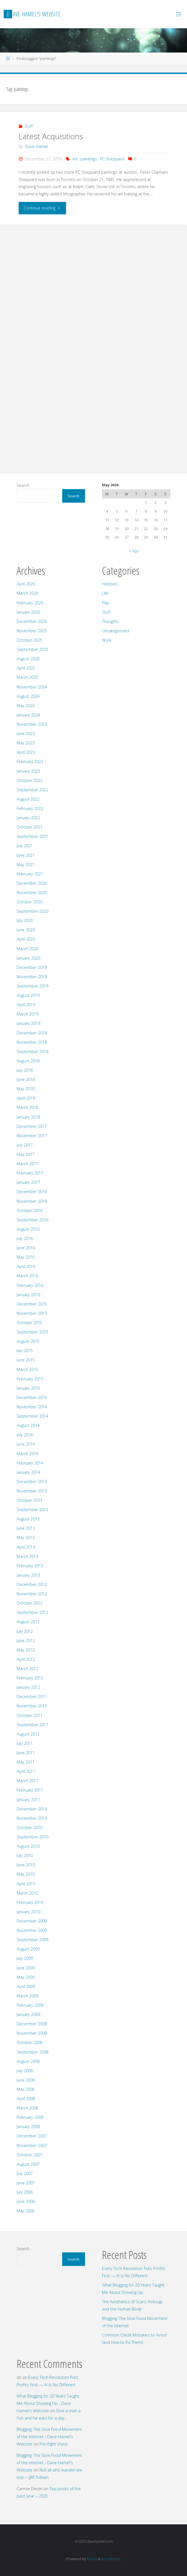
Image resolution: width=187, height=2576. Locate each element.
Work (107, 640)
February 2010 (30, 1902)
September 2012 (32, 1612)
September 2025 (32, 649)
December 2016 (32, 1191)
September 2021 (32, 836)
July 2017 (25, 1145)
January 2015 (28, 1388)
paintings (89, 159)
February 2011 (30, 1790)
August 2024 (28, 696)
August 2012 (28, 1621)
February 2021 (30, 874)
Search (23, 485)
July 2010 (25, 1855)
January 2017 (28, 1182)
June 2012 (26, 1640)
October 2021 (29, 827)
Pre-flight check (54, 2444)
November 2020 (32, 892)
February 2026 (30, 602)
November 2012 (32, 1593)
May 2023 (25, 743)
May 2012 (25, 1650)
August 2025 (28, 658)
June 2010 (26, 1864)
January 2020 (28, 958)
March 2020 (27, 948)
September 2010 (32, 1837)
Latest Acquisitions (51, 136)
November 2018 (32, 1042)
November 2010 (32, 1818)
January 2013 (28, 1575)
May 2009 (25, 1977)
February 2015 (30, 1378)
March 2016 (27, 1275)
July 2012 (25, 1631)
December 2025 (32, 621)
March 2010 (27, 1893)
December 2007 (32, 2136)
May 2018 (25, 1088)
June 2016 (26, 1247)
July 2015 (25, 1350)
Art (75, 159)
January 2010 (28, 1911)
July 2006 (25, 2192)
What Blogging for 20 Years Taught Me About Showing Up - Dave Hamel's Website (48, 2403)
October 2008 (29, 2042)
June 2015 (26, 1360)
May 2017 (25, 1154)
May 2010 (25, 1874)
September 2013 (32, 1509)
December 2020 (32, 883)
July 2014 (25, 1434)
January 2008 (28, 2126)
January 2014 (28, 1472)
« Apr (134, 550)
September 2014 (32, 1416)
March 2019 (27, 1014)
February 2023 (30, 761)
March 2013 (27, 1556)
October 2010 (29, 1827)
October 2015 (29, 1322)
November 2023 (32, 724)
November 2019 (32, 976)
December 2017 (32, 1126)
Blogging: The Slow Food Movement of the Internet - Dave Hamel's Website (49, 2437)
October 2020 (29, 902)
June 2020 (26, 929)
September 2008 (32, 2052)
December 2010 (32, 1809)
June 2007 (26, 2182)
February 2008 (30, 2117)
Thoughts (110, 621)
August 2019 (28, 995)
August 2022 (28, 799)
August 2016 (28, 1229)
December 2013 (32, 1481)
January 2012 (28, 1687)
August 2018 (28, 1060)
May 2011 (25, 1762)
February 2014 (30, 1463)
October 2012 (29, 1603)
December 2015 (32, 1304)
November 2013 (32, 1491)
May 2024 (25, 705)
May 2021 (25, 864)
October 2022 (29, 780)
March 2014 (27, 1453)
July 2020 (25, 920)
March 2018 (27, 1107)
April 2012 (26, 1659)
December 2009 (32, 1921)
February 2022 (30, 808)
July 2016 (25, 1238)
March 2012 (27, 1668)
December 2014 (32, 1397)
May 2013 (25, 1537)
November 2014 (32, 1406)
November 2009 (32, 1930)
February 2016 (30, 1285)
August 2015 (28, 1341)
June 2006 (26, 2201)
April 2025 (26, 668)
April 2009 (26, 1986)
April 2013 (26, 1547)
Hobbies (110, 584)
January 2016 (28, 1294)
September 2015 (32, 1332)
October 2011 (29, 1715)
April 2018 (26, 1098)
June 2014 (26, 1444)
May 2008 (25, 2089)
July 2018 (25, 1070)
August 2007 (28, 2164)
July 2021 (25, 845)
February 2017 (30, 1173)
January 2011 (28, 1799)
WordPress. (111, 2558)
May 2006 (25, 2210)
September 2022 (32, 789)
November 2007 (32, 2145)
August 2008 (28, 2061)
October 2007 (29, 2154)
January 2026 (28, 612)
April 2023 (26, 752)
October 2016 (29, 1210)
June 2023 (26, 733)
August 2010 (28, 1846)
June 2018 (26, 1079)
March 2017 (27, 1163)
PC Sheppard (112, 159)
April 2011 (26, 1771)
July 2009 (25, 1958)
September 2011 (32, 1724)
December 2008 (32, 2023)
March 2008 (27, 2108)
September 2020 (32, 911)
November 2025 (32, 630)
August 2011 (28, 1734)
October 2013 (29, 1500)
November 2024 (32, 687)
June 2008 (26, 2080)
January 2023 (28, 771)
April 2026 (26, 584)
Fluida (91, 2558)
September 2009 (32, 1939)
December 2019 (32, 967)
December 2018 (32, 1033)
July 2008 (25, 2070)
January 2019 (28, 1023)
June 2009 (26, 1968)
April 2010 (26, 1883)
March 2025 (27, 677)
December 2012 (32, 1584)
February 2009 (30, 2005)
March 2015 (27, 1369)
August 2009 (28, 1949)
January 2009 (28, 2014)
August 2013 (28, 1519)
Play (105, 602)
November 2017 (32, 1135)
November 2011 (32, 1705)
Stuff (28, 126)
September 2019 (32, 986)
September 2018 (32, 1051)
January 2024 (28, 715)
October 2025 (29, 640)
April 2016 (26, 1266)
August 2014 (28, 1425)
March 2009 (27, 1996)
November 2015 (32, 1313)
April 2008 (26, 2098)
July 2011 (25, 1743)
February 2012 (30, 1678)
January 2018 (28, 1117)
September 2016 (32, 1219)
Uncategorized (115, 630)
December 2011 (32, 1696)
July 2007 (25, 2173)
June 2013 (26, 1528)
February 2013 (30, 1565)
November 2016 (32, 1201)
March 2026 (27, 593)
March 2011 (27, 1780)
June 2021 (26, 855)
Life (105, 593)
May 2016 (25, 1257)
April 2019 (26, 1004)
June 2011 (26, 1752)
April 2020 (26, 939)
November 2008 (32, 2033)
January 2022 (28, 817)
